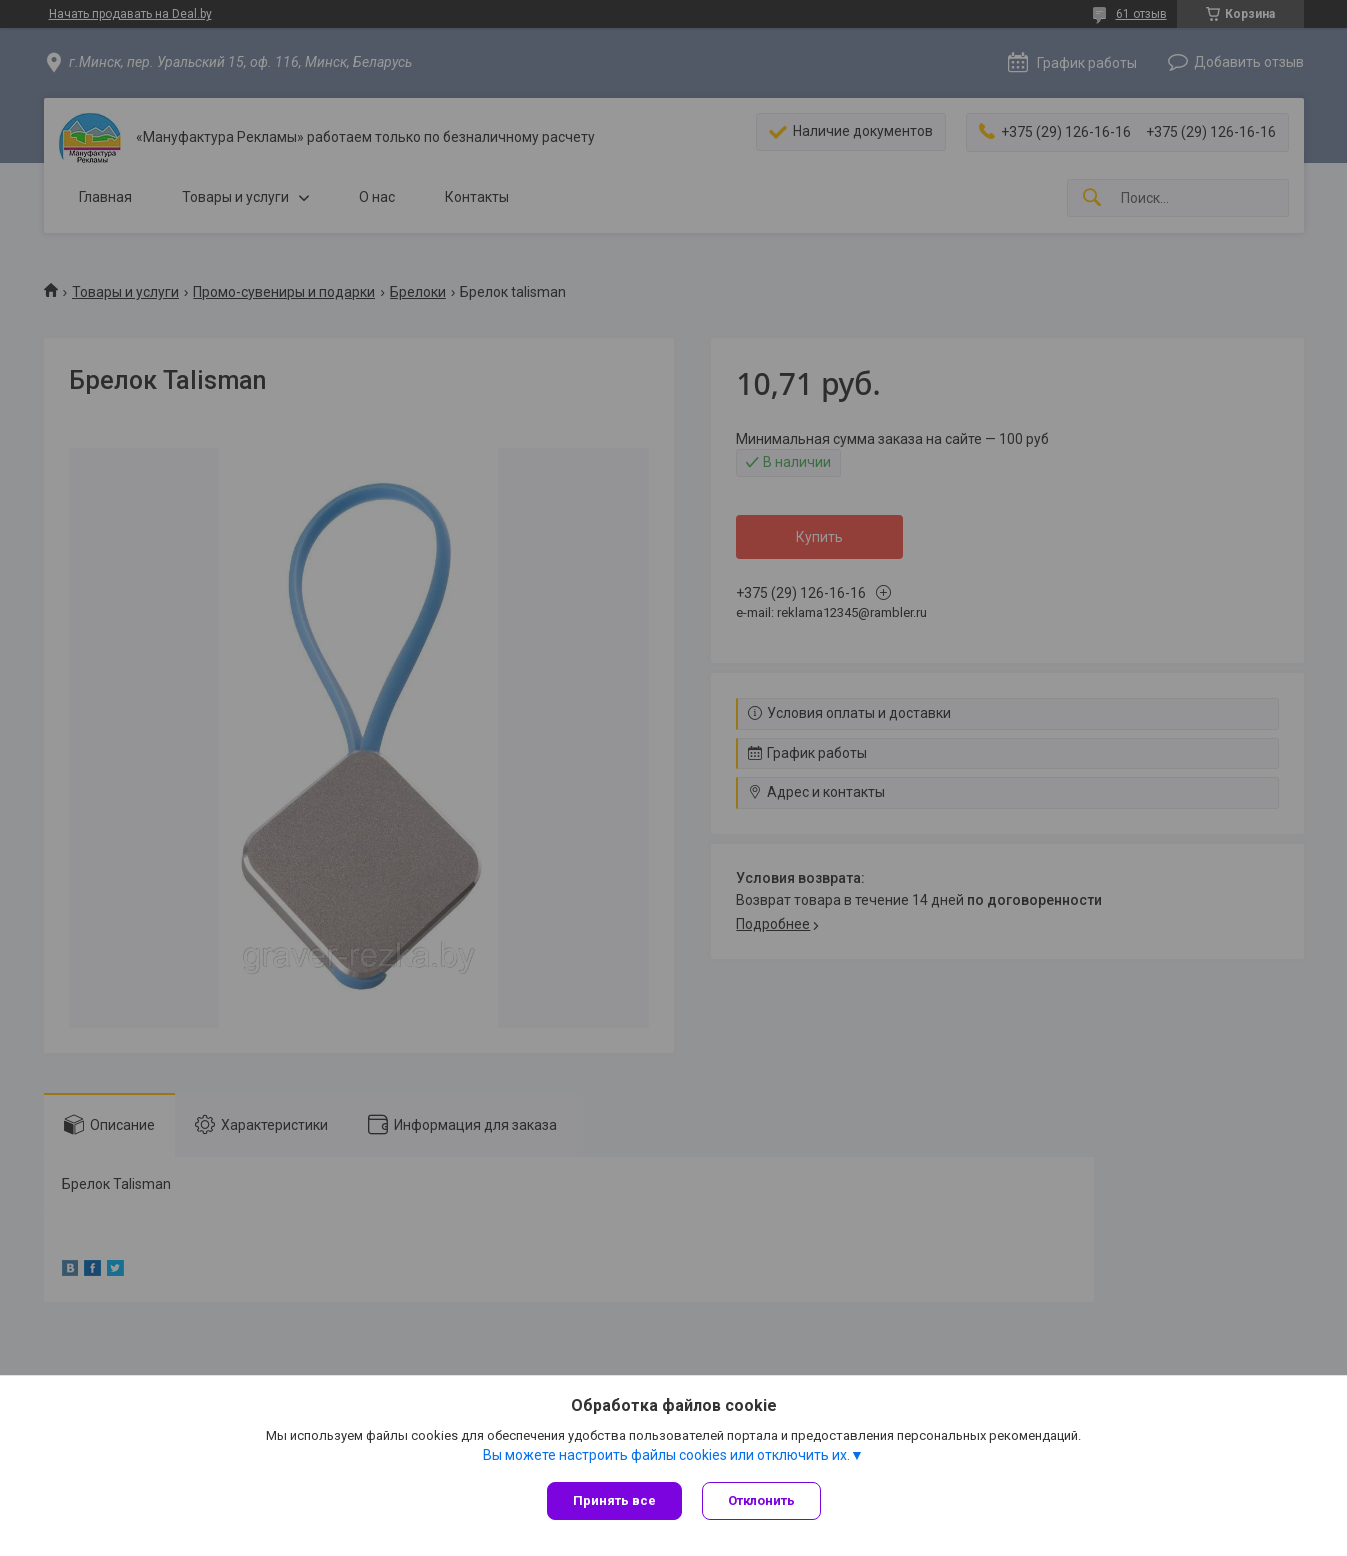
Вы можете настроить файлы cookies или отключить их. (666, 1455)
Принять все (614, 1500)
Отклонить (761, 1500)
